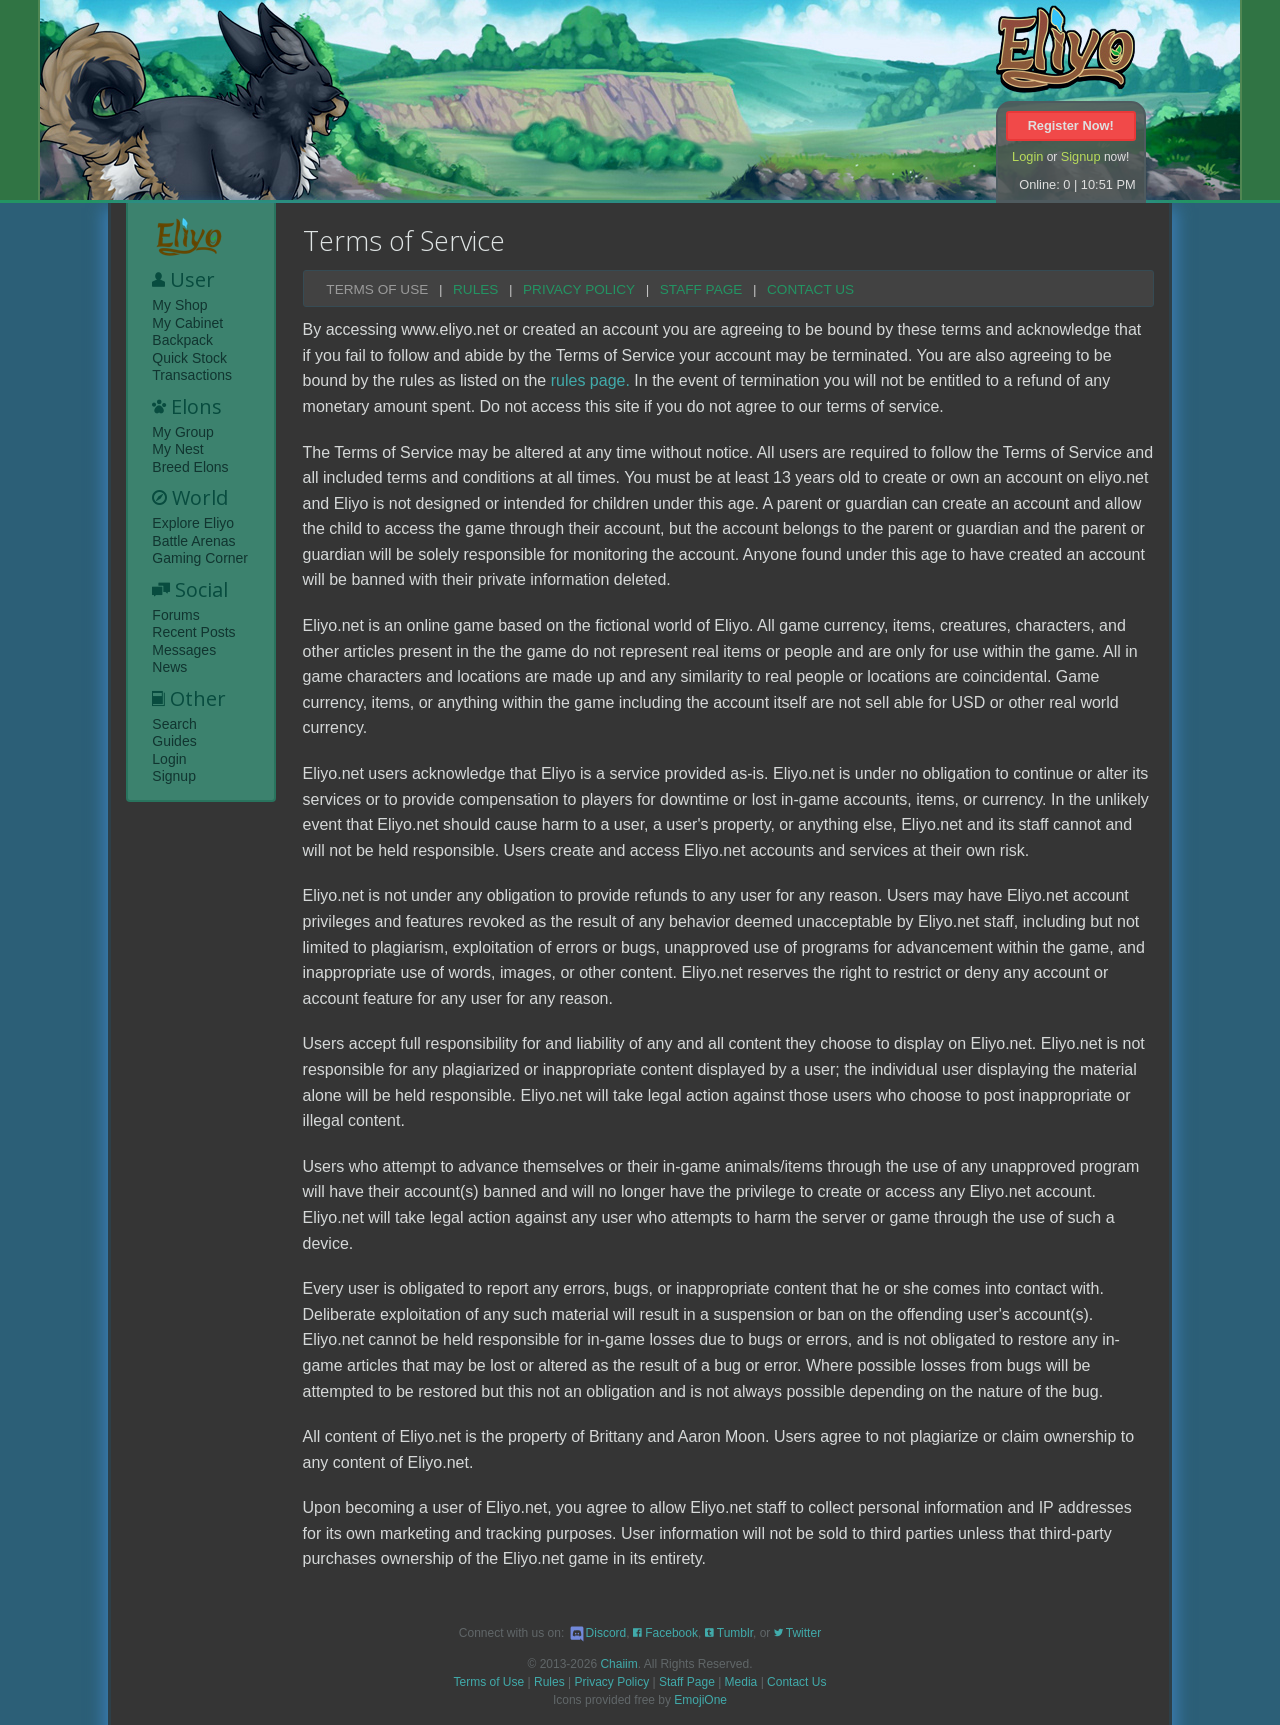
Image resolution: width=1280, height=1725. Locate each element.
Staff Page (701, 290)
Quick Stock (189, 358)
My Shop (179, 305)
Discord (597, 1633)
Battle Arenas (193, 541)
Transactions (192, 375)
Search (174, 724)
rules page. (590, 380)
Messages (184, 650)
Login (1027, 156)
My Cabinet (187, 323)
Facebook (665, 1633)
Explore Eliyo (193, 523)
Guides (174, 741)
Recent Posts (193, 632)
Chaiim (618, 1664)
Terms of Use (377, 290)
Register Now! (1071, 125)
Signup (1081, 156)
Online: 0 (1044, 184)
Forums (175, 615)
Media (741, 1682)
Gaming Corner (200, 558)
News (169, 667)
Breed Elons (190, 467)
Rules (475, 290)
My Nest (177, 449)
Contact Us (810, 290)
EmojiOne (700, 1700)
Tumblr (729, 1633)
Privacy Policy (579, 290)
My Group (182, 432)
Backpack (182, 340)
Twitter (797, 1633)
